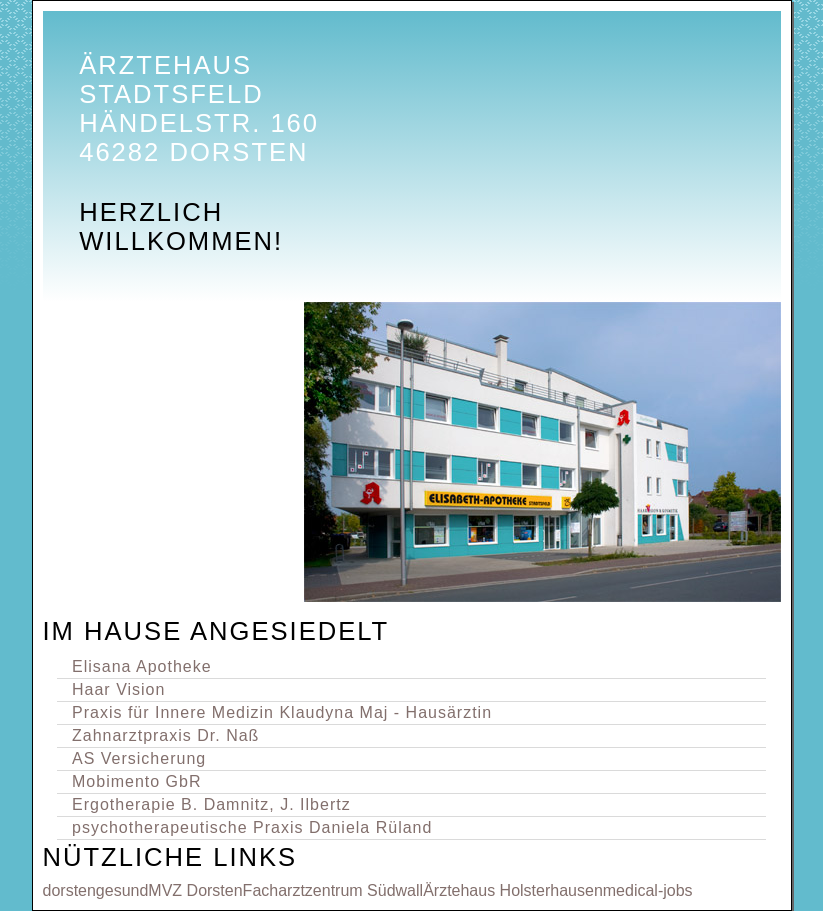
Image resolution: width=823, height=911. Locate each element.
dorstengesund (96, 890)
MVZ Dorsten (195, 890)
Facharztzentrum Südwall (333, 890)
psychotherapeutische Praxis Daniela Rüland (252, 827)
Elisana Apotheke (142, 666)
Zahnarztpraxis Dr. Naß (165, 735)
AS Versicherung (139, 758)
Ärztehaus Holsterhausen (513, 890)
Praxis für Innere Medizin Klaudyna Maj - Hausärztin (282, 712)
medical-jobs (648, 890)
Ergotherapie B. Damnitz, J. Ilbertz (211, 804)
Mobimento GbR (137, 781)
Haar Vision (118, 689)
